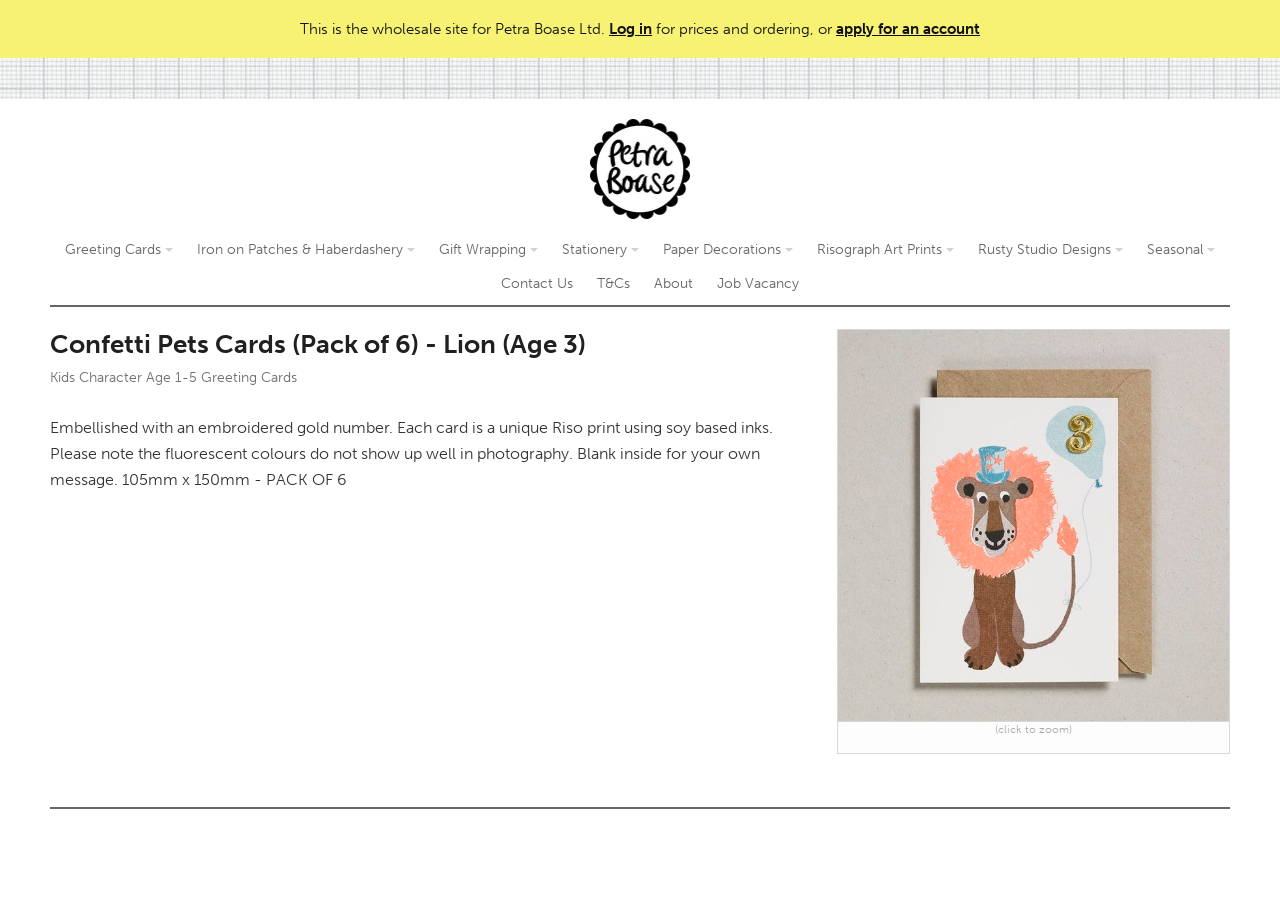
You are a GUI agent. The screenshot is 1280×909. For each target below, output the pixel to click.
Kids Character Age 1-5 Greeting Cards (173, 377)
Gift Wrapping (488, 249)
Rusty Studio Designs (1050, 249)
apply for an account (908, 29)
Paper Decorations (728, 249)
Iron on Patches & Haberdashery (306, 249)
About (673, 283)
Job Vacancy (758, 283)
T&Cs (613, 283)
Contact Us (537, 283)
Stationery (600, 249)
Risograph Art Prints (885, 249)
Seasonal (1181, 249)
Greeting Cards (119, 249)
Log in (630, 29)
